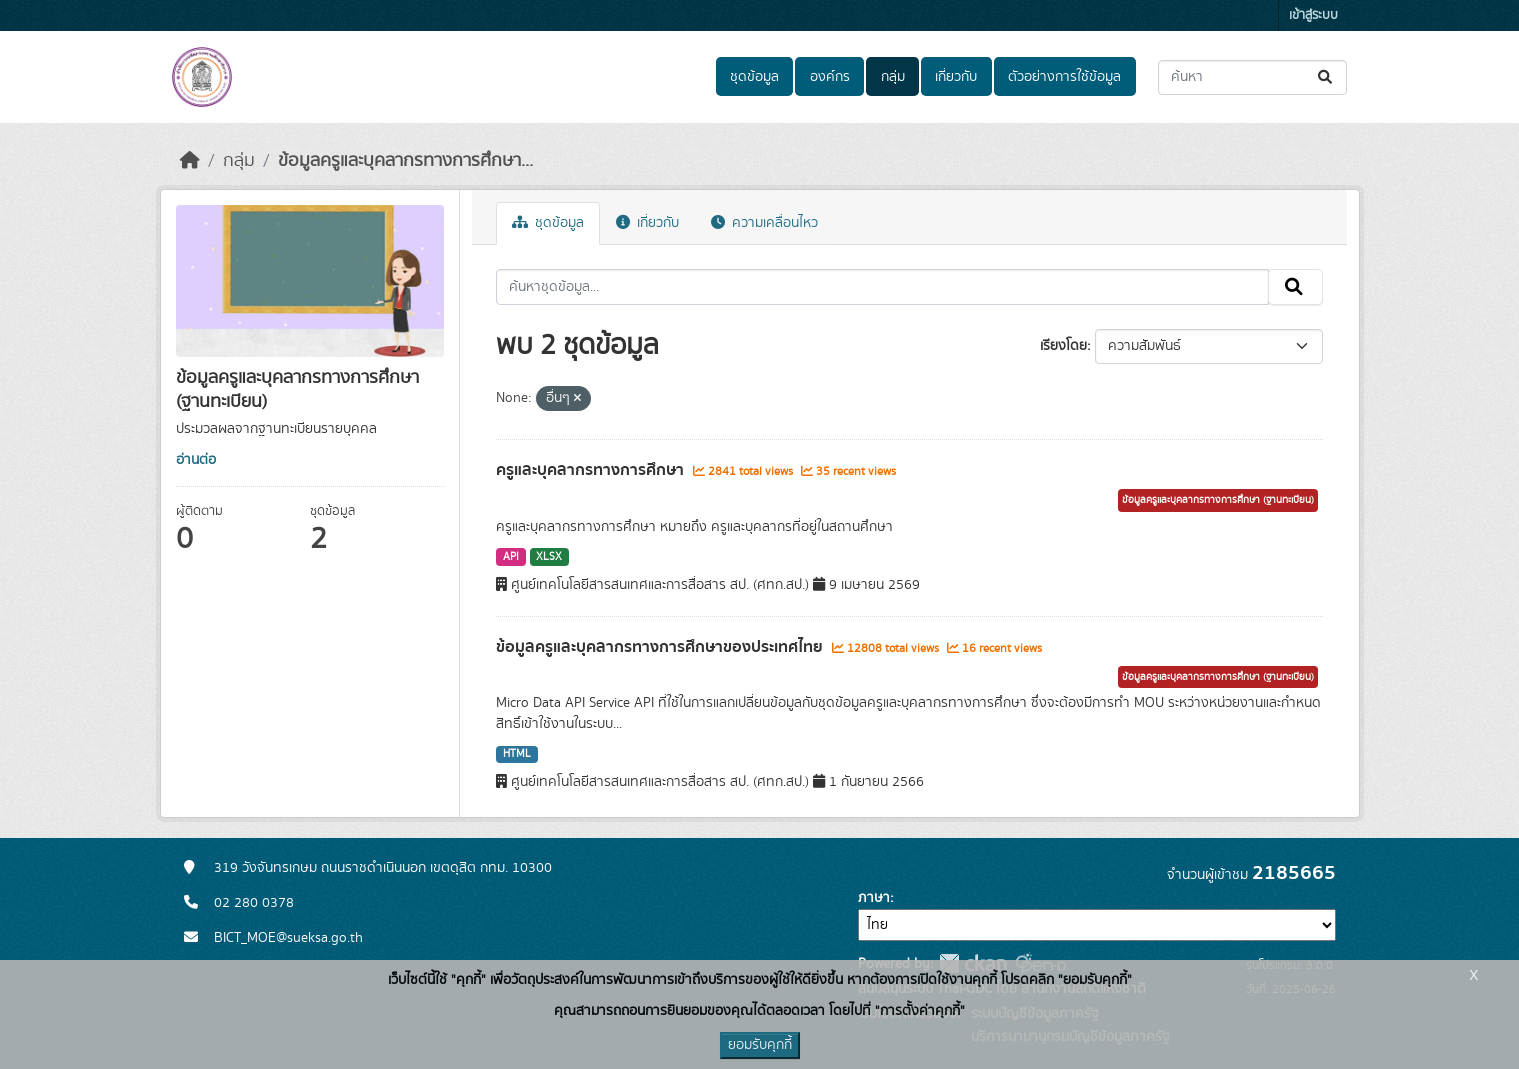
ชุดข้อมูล (754, 77)
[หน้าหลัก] (190, 161)
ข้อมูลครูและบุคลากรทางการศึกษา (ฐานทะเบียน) (1218, 500)
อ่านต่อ (196, 460)
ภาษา (874, 898)
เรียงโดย (1063, 346)
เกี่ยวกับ (956, 77)
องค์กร (830, 77)
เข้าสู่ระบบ (1313, 15)
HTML (517, 754)
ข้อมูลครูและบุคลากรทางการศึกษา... (405, 161)
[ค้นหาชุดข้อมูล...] (1252, 77)
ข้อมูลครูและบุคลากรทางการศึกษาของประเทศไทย (661, 647)
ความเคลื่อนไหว (764, 223)
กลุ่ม (893, 77)
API (511, 557)
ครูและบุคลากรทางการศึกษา (592, 470)
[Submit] (1326, 77)
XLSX (549, 557)
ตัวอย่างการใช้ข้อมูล (1064, 77)
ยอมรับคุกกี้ (760, 1045)
